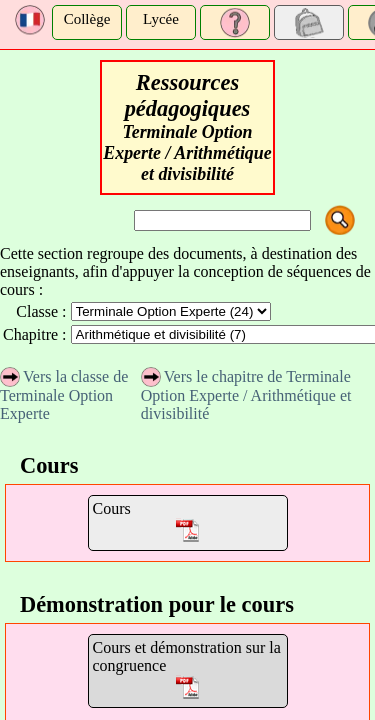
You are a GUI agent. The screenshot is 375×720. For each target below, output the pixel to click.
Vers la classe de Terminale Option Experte (64, 395)
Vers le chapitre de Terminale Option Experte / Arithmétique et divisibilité (246, 395)
